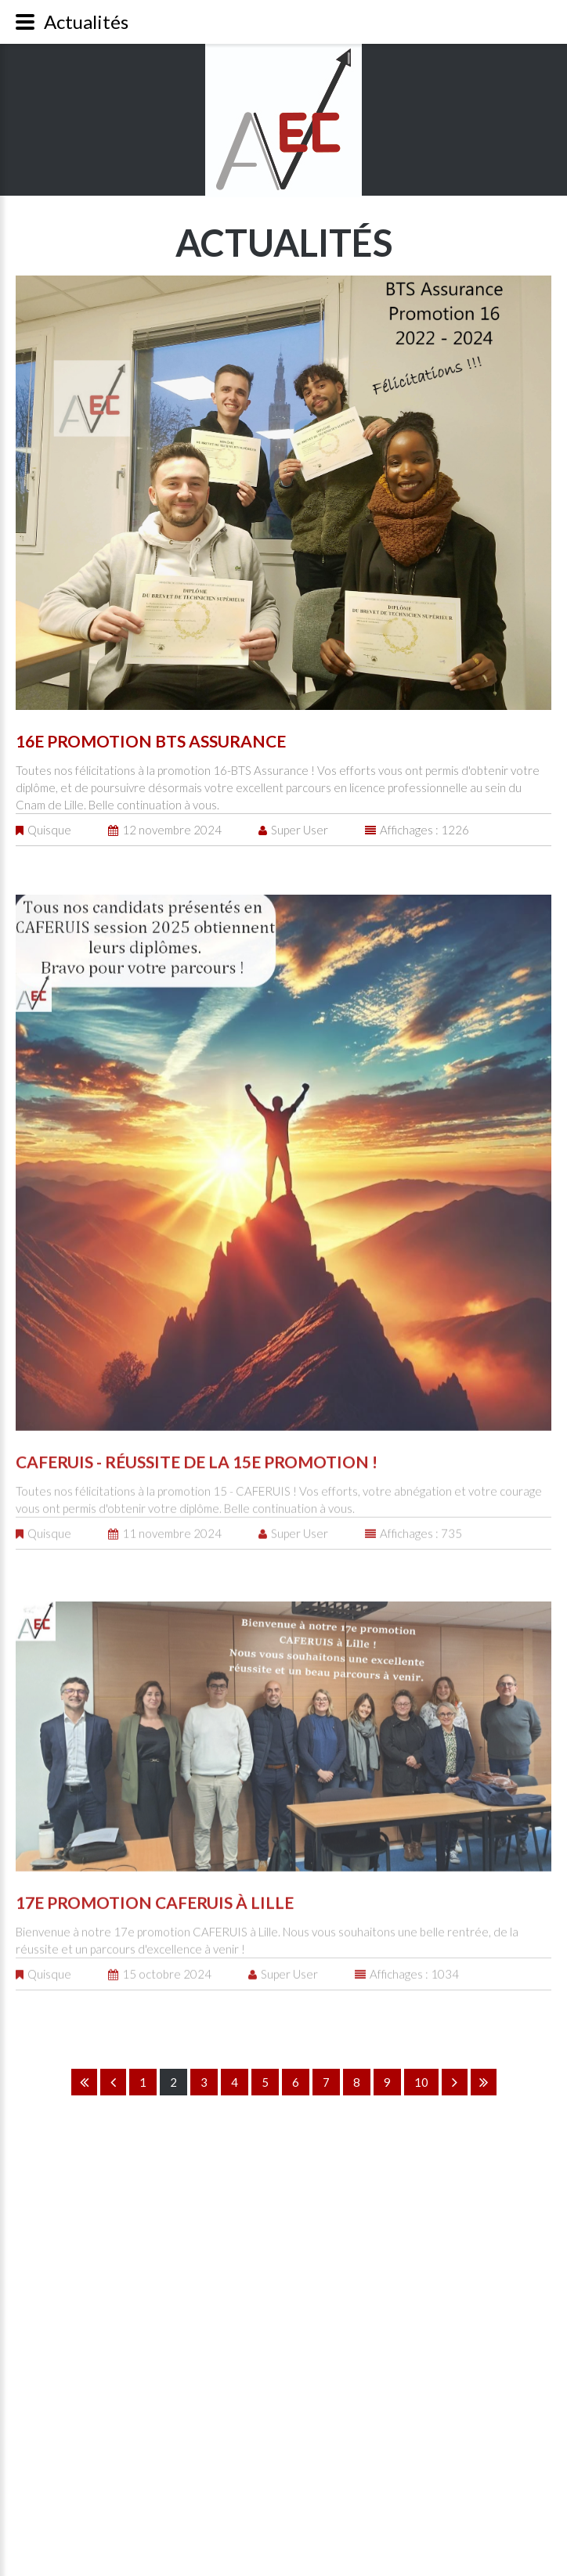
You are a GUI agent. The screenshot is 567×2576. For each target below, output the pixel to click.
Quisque (49, 828)
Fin (484, 2082)
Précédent (113, 2082)
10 (421, 2082)
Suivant (455, 2082)
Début (84, 2082)
